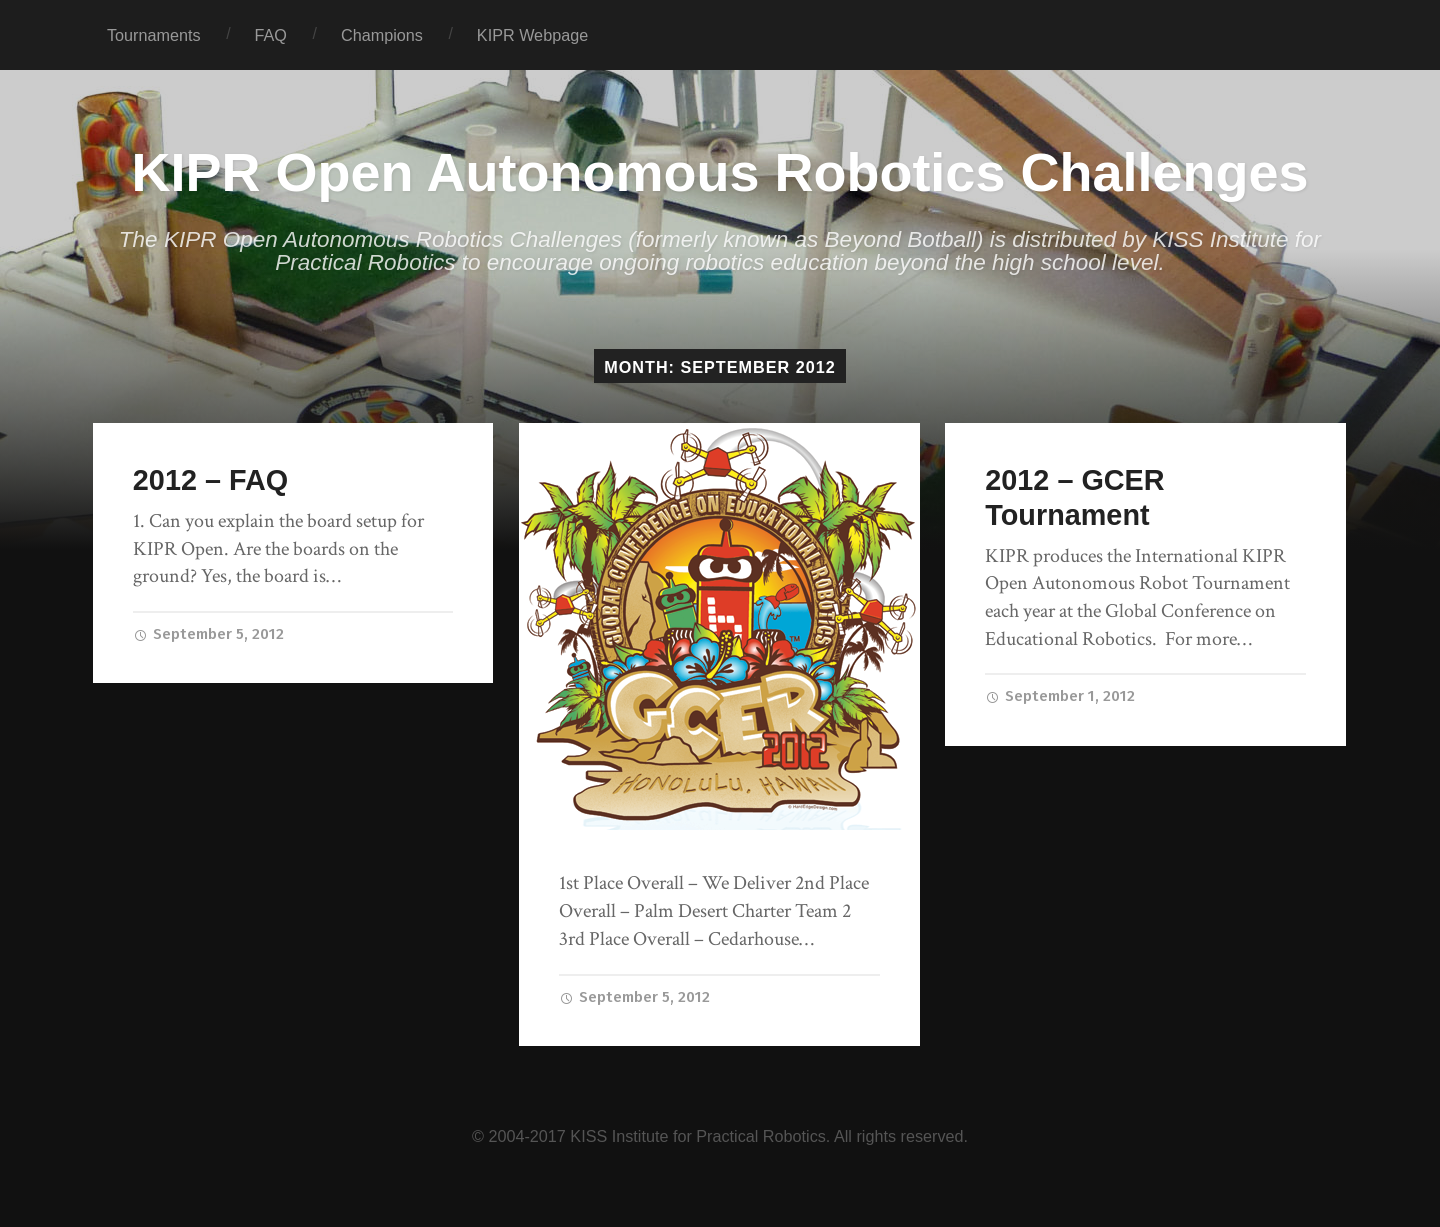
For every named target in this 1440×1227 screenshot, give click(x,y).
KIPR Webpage (532, 35)
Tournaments (154, 35)
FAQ (271, 35)
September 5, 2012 (208, 634)
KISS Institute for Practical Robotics (698, 1136)
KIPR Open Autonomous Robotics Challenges (719, 172)
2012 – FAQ (210, 480)
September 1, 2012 (1060, 696)
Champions (382, 35)
